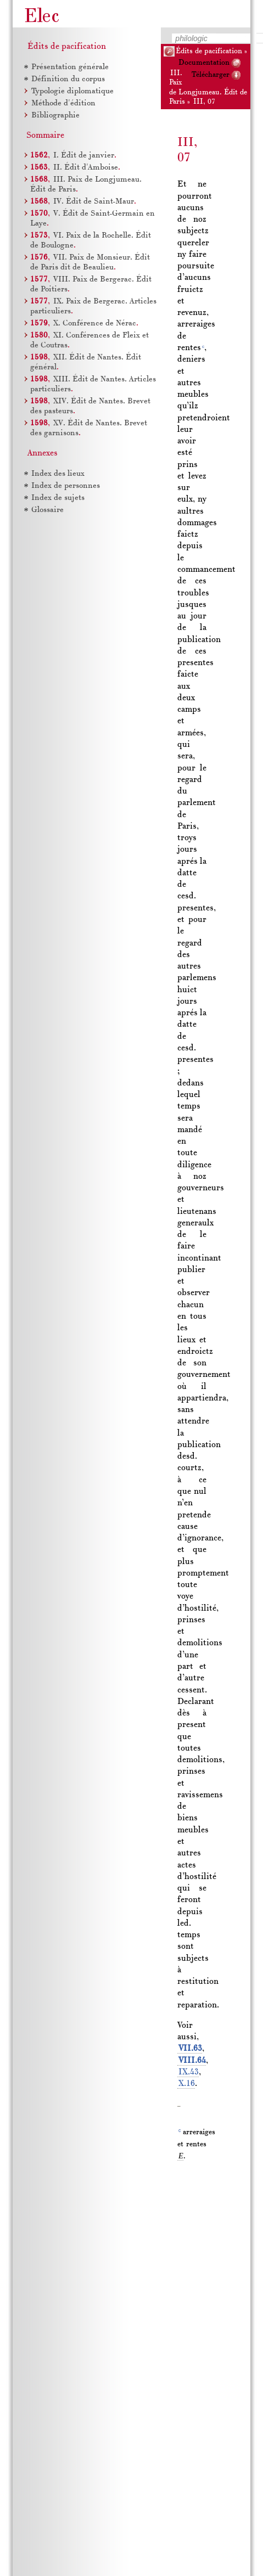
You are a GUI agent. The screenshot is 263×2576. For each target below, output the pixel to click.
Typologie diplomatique (72, 91)
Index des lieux (58, 474)
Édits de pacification (209, 51)
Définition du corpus (68, 79)
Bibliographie (55, 115)
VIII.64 (192, 2060)
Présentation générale (70, 67)
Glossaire (47, 510)
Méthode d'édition (63, 103)
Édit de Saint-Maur (93, 202)
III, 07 (204, 101)
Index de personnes (65, 486)
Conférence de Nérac (94, 323)
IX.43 (188, 2072)
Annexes (42, 453)
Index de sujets (58, 498)
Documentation (204, 62)
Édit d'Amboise (85, 168)
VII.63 (190, 2048)
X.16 (186, 2083)
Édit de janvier (83, 155)
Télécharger (211, 74)
